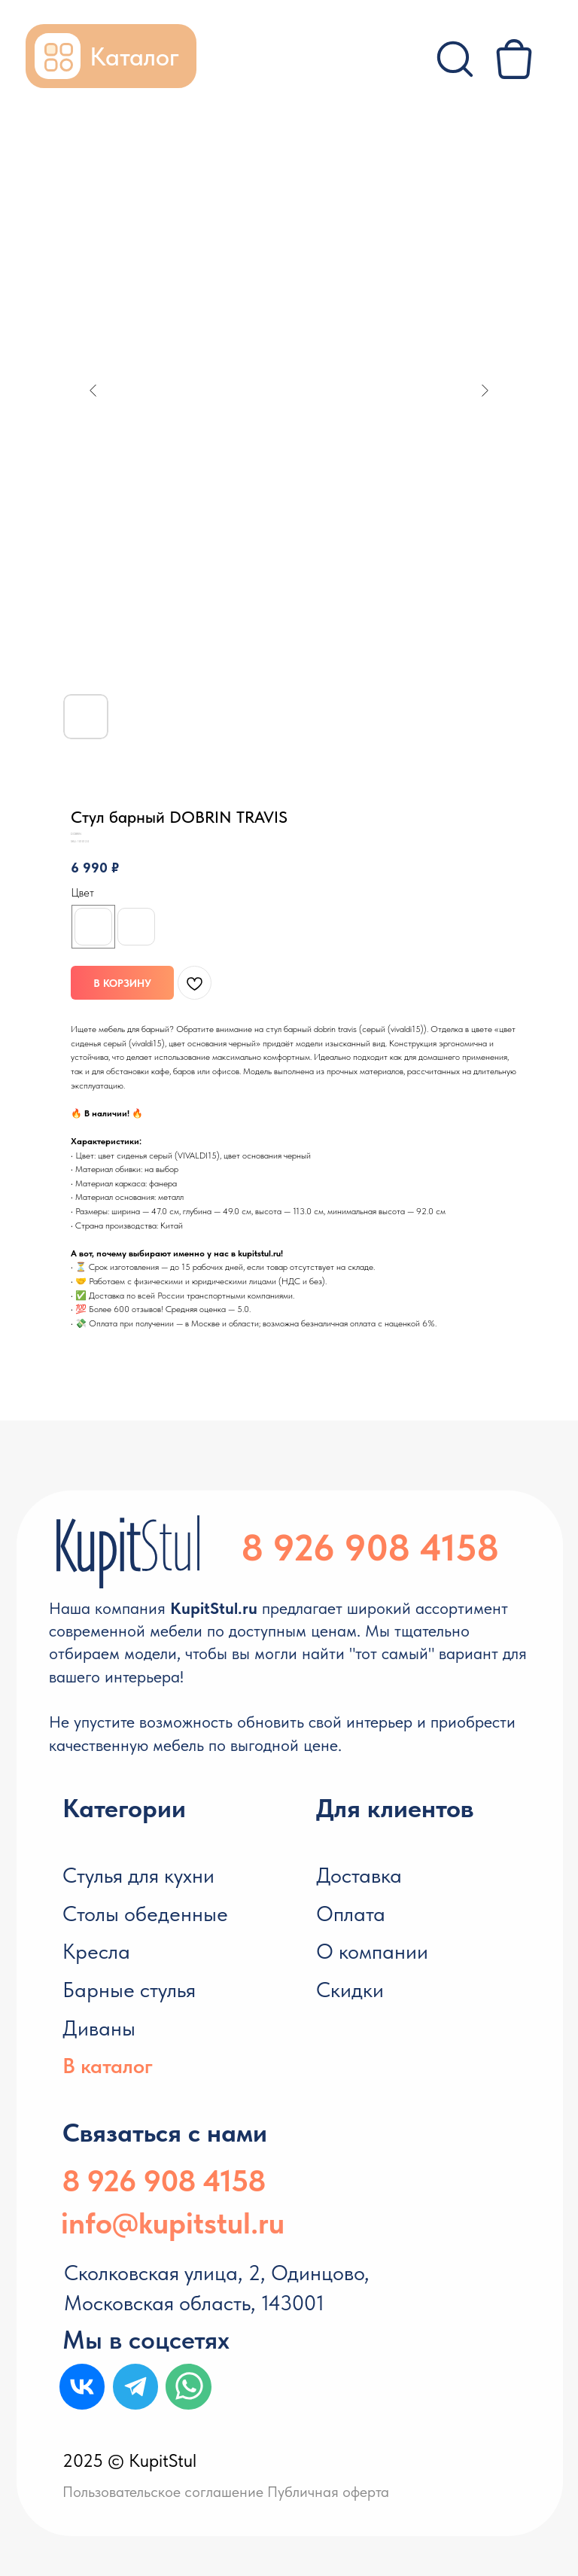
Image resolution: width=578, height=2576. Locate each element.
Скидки (350, 1989)
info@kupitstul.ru (172, 2223)
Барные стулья (129, 1989)
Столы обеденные (145, 1913)
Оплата (350, 1913)
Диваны (98, 2028)
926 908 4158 (386, 1548)
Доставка (359, 1875)
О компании (372, 1951)
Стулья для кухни (138, 1875)
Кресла (96, 1951)
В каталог (107, 2065)
